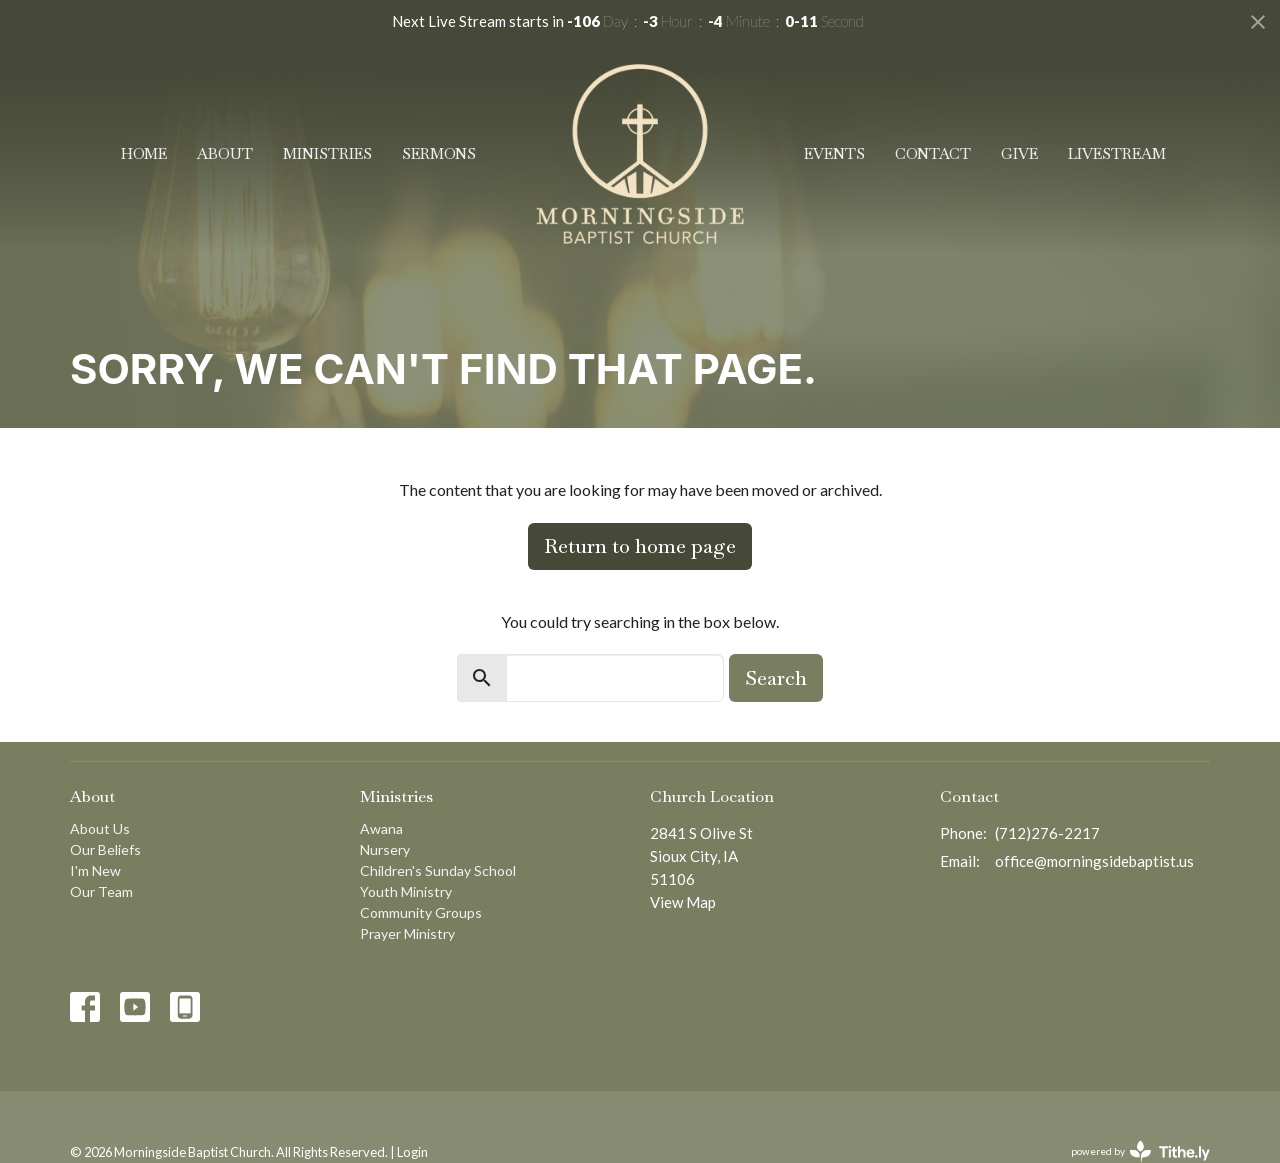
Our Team (101, 891)
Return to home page (640, 546)
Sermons (439, 153)
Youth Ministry (406, 891)
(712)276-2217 (1047, 833)
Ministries (327, 153)
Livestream (1117, 153)
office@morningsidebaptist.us (1094, 861)
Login (412, 1152)
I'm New (95, 870)
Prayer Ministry (407, 933)
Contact (933, 153)
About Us (100, 828)
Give (1019, 153)
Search (776, 678)
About (225, 153)
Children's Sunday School (438, 870)
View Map (683, 902)
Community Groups (421, 912)
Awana (381, 828)
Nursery (385, 849)
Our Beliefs (105, 849)
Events (834, 153)
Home (144, 153)
